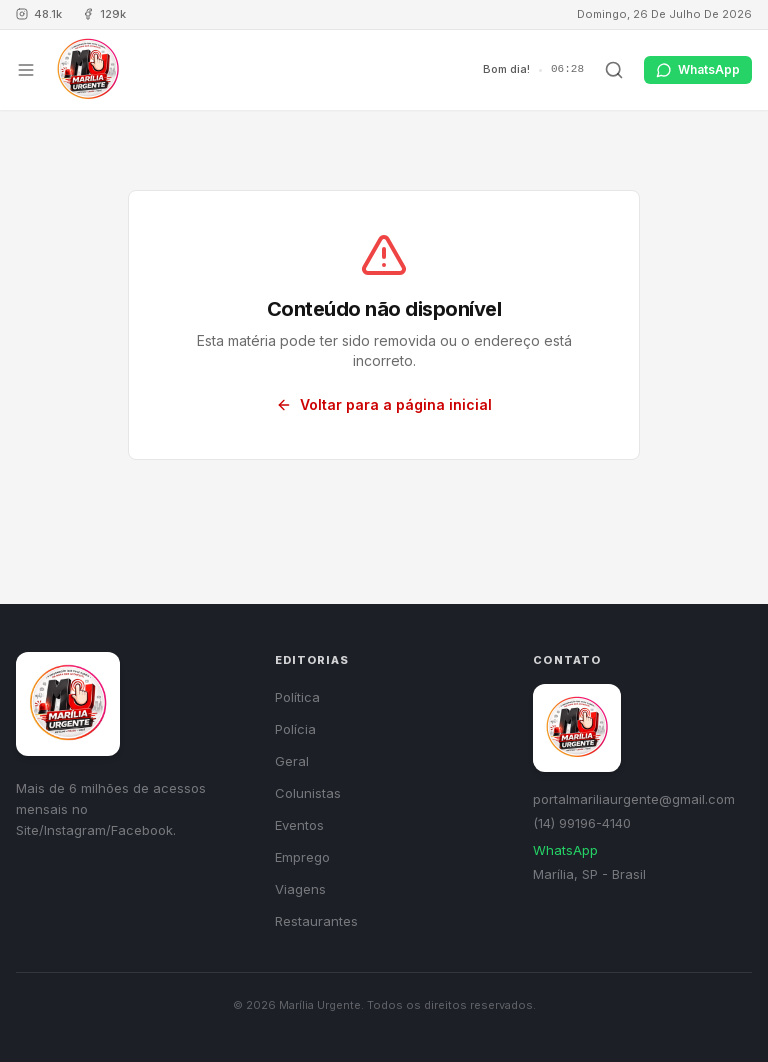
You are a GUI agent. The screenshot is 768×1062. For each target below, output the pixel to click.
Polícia (295, 729)
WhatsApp (565, 850)
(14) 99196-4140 (582, 823)
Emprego (302, 857)
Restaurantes (316, 921)
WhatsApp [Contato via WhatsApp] (698, 70)
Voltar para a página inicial (384, 404)
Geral (292, 761)
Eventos (299, 825)
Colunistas (308, 793)
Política (297, 697)
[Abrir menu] (26, 70)
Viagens (300, 889)
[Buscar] (614, 70)
